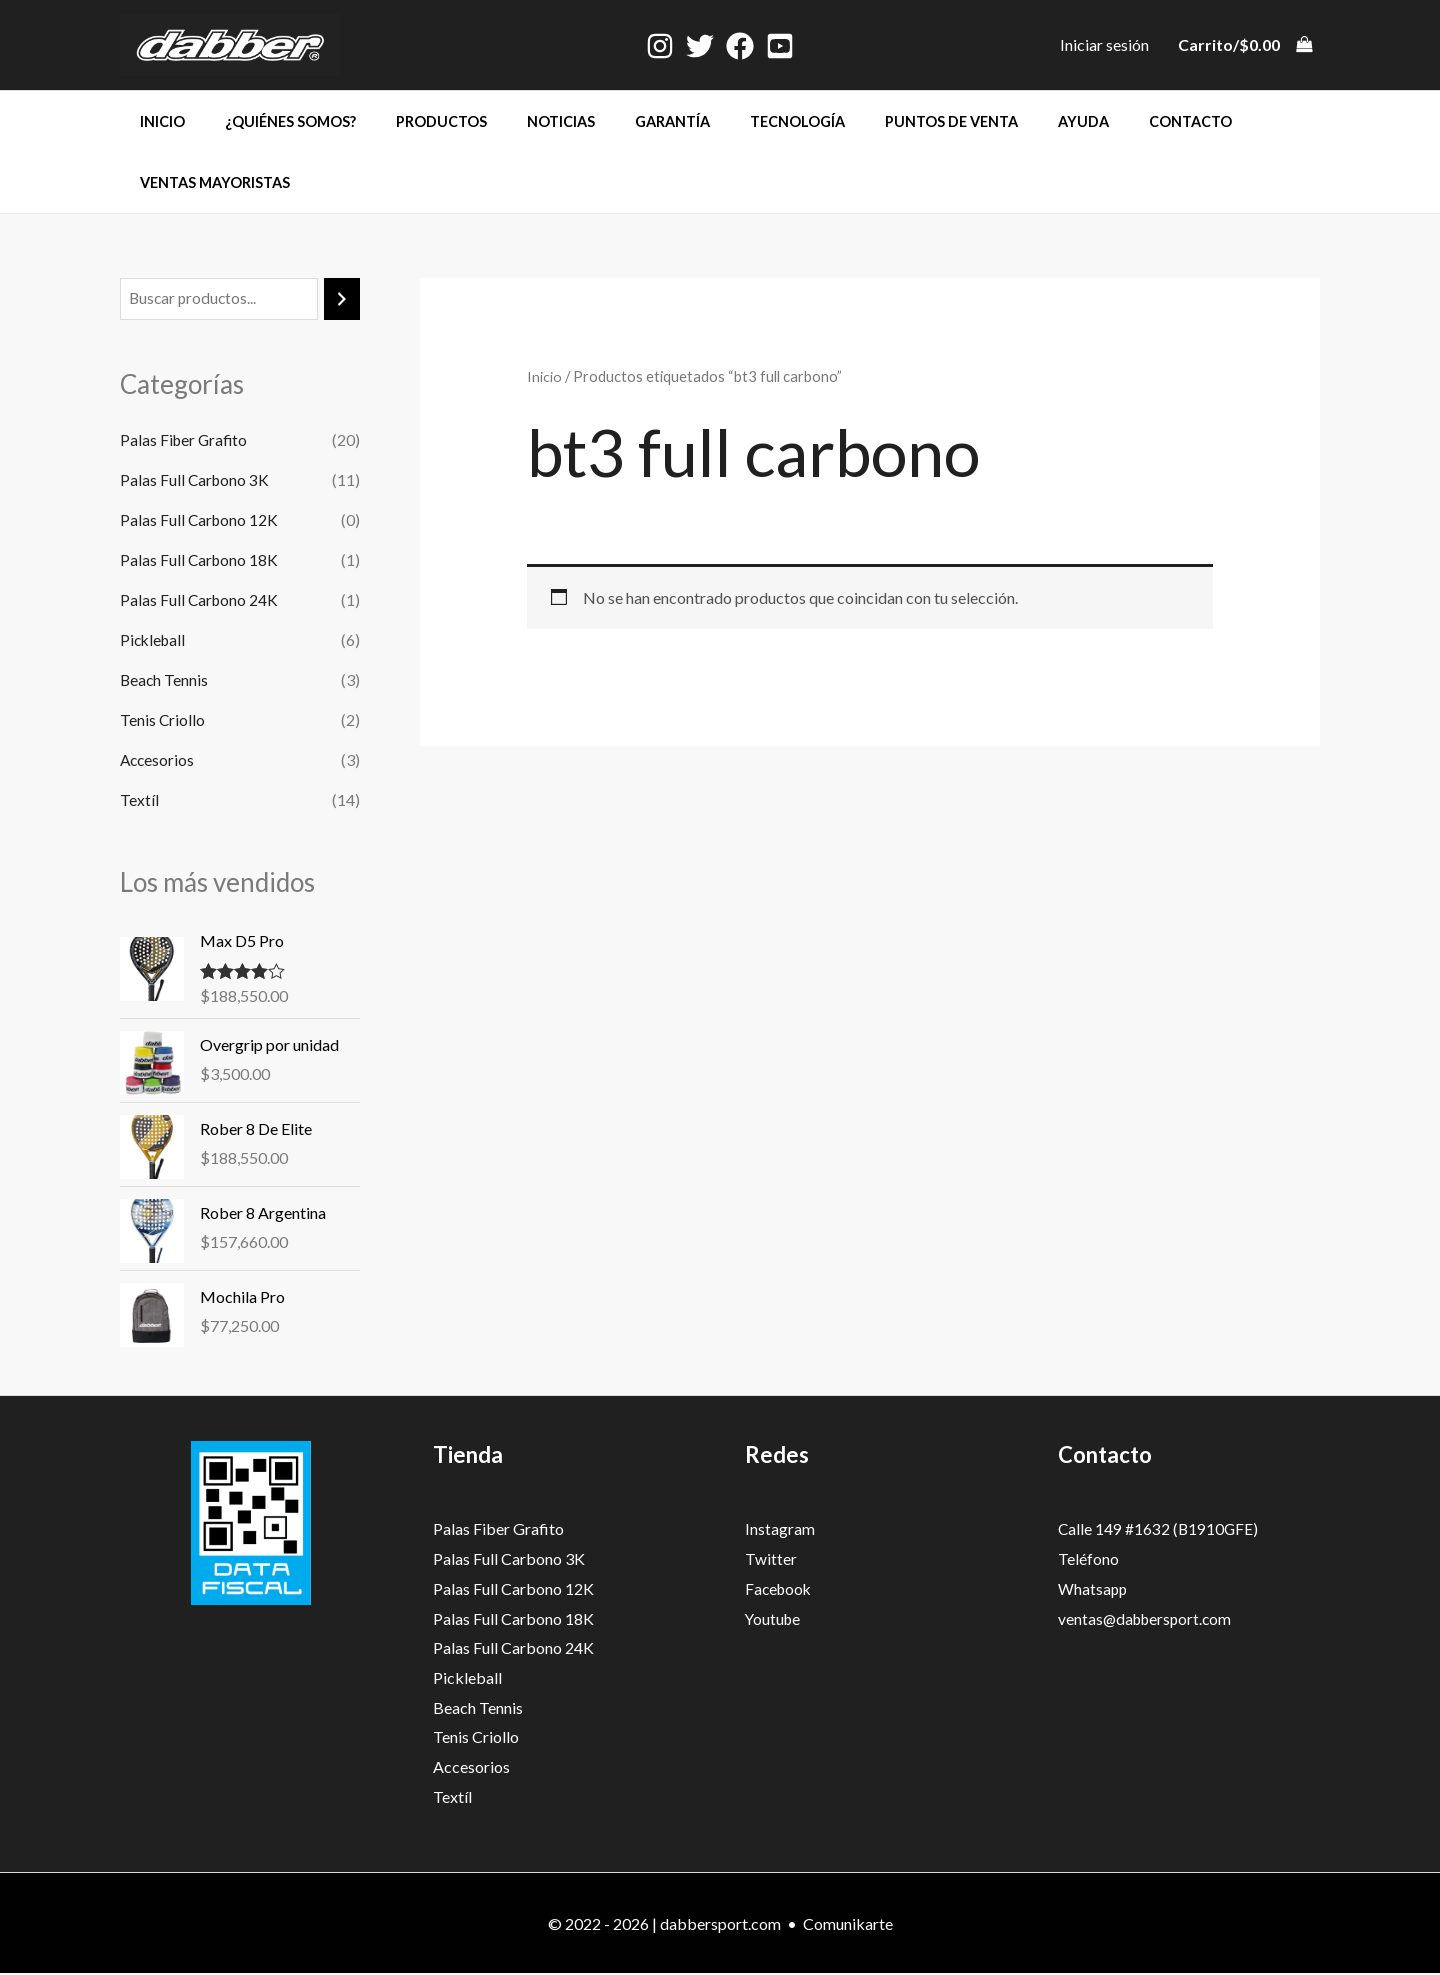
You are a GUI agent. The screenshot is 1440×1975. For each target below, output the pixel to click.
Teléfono (1088, 1559)
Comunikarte (848, 1924)
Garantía (622, 121)
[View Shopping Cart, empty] (1244, 45)
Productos (413, 121)
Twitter (771, 1559)
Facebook (780, 1589)
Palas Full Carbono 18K (200, 560)
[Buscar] (342, 299)
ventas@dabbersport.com (1148, 1619)
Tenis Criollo (163, 720)
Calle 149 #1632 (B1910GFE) (1159, 1530)
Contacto (1095, 121)
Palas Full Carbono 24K (200, 600)
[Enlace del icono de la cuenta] (1104, 45)
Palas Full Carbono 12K (200, 520)
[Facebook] (740, 46)
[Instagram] (660, 46)
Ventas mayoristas (209, 182)
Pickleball (154, 640)
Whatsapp (1093, 1589)
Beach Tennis (165, 680)
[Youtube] (780, 46)
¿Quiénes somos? (273, 121)
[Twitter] (700, 46)
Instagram (780, 1530)
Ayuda (999, 121)
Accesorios (158, 760)
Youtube (774, 1619)
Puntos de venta (878, 121)
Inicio (156, 121)
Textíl (139, 800)
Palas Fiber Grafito (185, 440)
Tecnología (735, 121)
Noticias (522, 121)
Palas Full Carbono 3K (196, 480)
